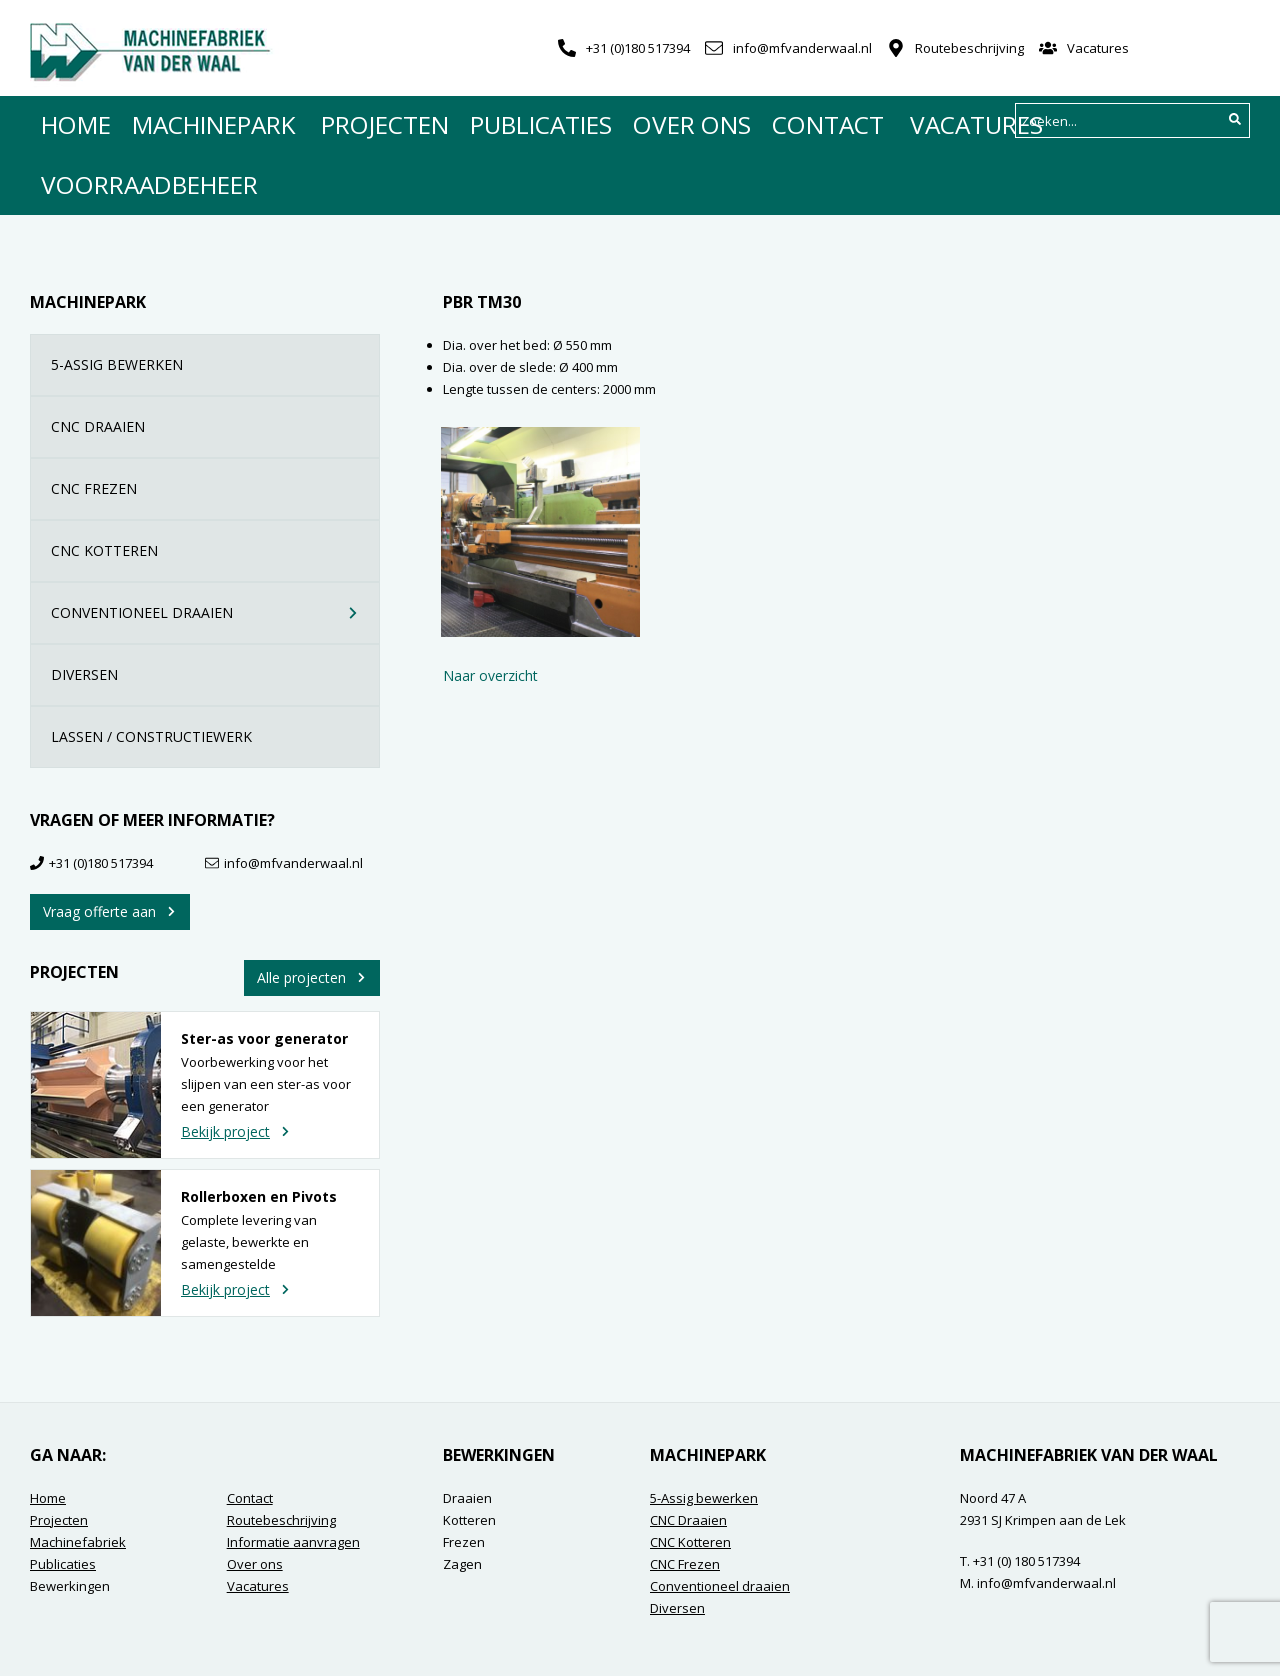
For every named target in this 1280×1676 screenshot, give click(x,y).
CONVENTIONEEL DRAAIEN (206, 543)
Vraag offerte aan (110, 842)
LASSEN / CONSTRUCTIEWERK (215, 667)
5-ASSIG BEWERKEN (215, 295)
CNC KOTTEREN (215, 481)
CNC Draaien (688, 1451)
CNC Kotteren (690, 1473)
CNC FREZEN (215, 419)
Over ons (553, 120)
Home (71, 120)
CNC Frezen (685, 1495)
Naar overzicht (490, 606)
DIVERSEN (215, 605)
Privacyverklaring (307, 1641)
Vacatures (1098, 48)
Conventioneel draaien (720, 1517)
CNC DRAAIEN (215, 357)
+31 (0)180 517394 (638, 48)
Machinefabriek (78, 1473)
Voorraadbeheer (919, 120)
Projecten (311, 120)
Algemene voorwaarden (103, 1641)
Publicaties (434, 120)
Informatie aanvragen (293, 1473)
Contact (661, 120)
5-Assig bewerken (704, 1429)
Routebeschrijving (969, 48)
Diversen (677, 1539)
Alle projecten (312, 908)
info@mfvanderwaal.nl (802, 48)
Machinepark (182, 120)
